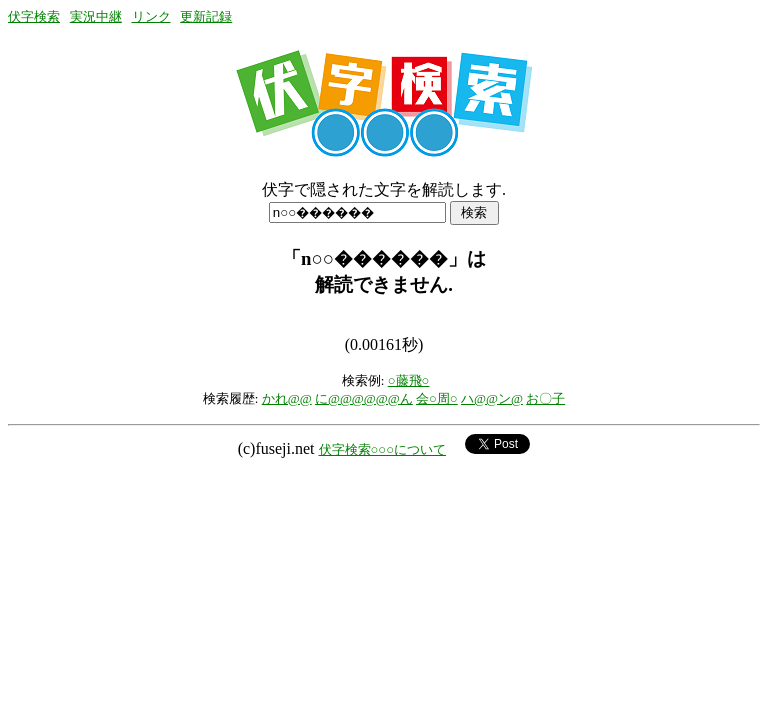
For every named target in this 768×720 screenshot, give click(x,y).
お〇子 (545, 398)
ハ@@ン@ (492, 398)
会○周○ (437, 398)
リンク (151, 16)
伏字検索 (34, 16)
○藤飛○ (409, 380)
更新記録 (206, 16)
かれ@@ (287, 398)
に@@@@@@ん (364, 398)
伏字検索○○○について (383, 449)
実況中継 (96, 16)
